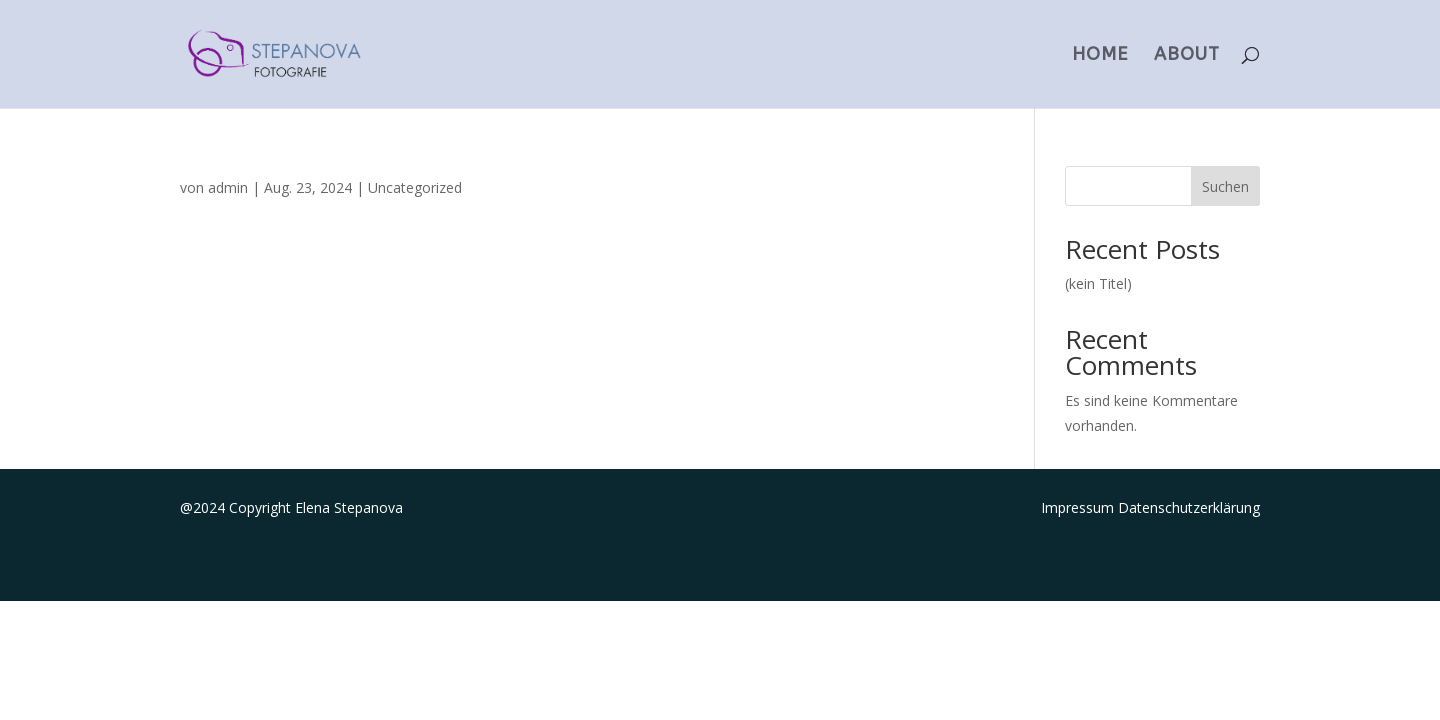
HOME (1100, 56)
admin (228, 187)
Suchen (1225, 186)
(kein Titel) (1098, 283)
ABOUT (1187, 56)
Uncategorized (415, 187)
